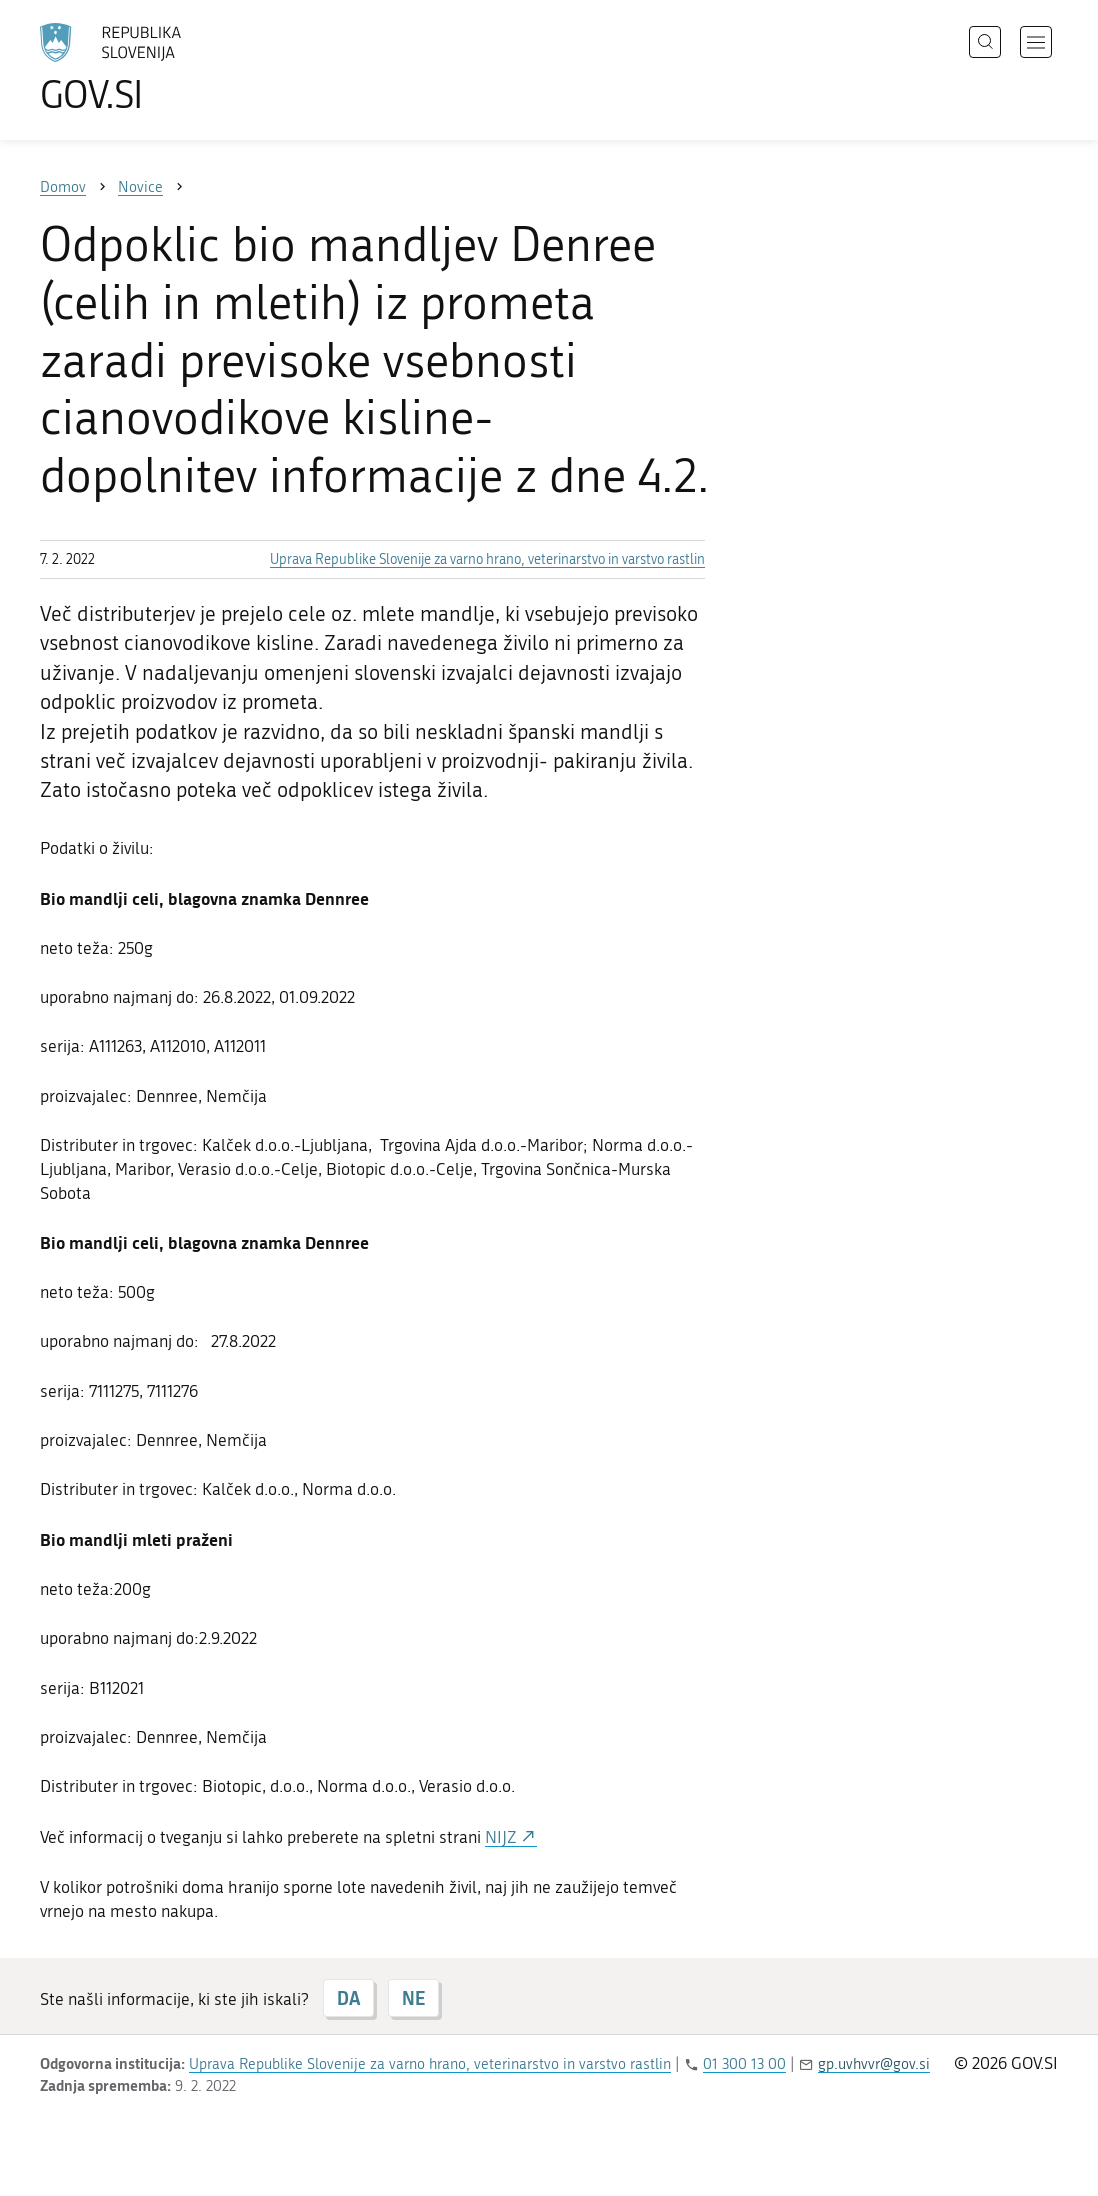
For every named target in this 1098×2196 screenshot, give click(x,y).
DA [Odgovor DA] (348, 1998)
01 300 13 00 (744, 2064)
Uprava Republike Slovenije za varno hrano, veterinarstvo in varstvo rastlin (487, 559)
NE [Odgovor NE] (413, 1998)
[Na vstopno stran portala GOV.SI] (166, 68)
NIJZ (502, 1837)
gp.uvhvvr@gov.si (874, 2064)
